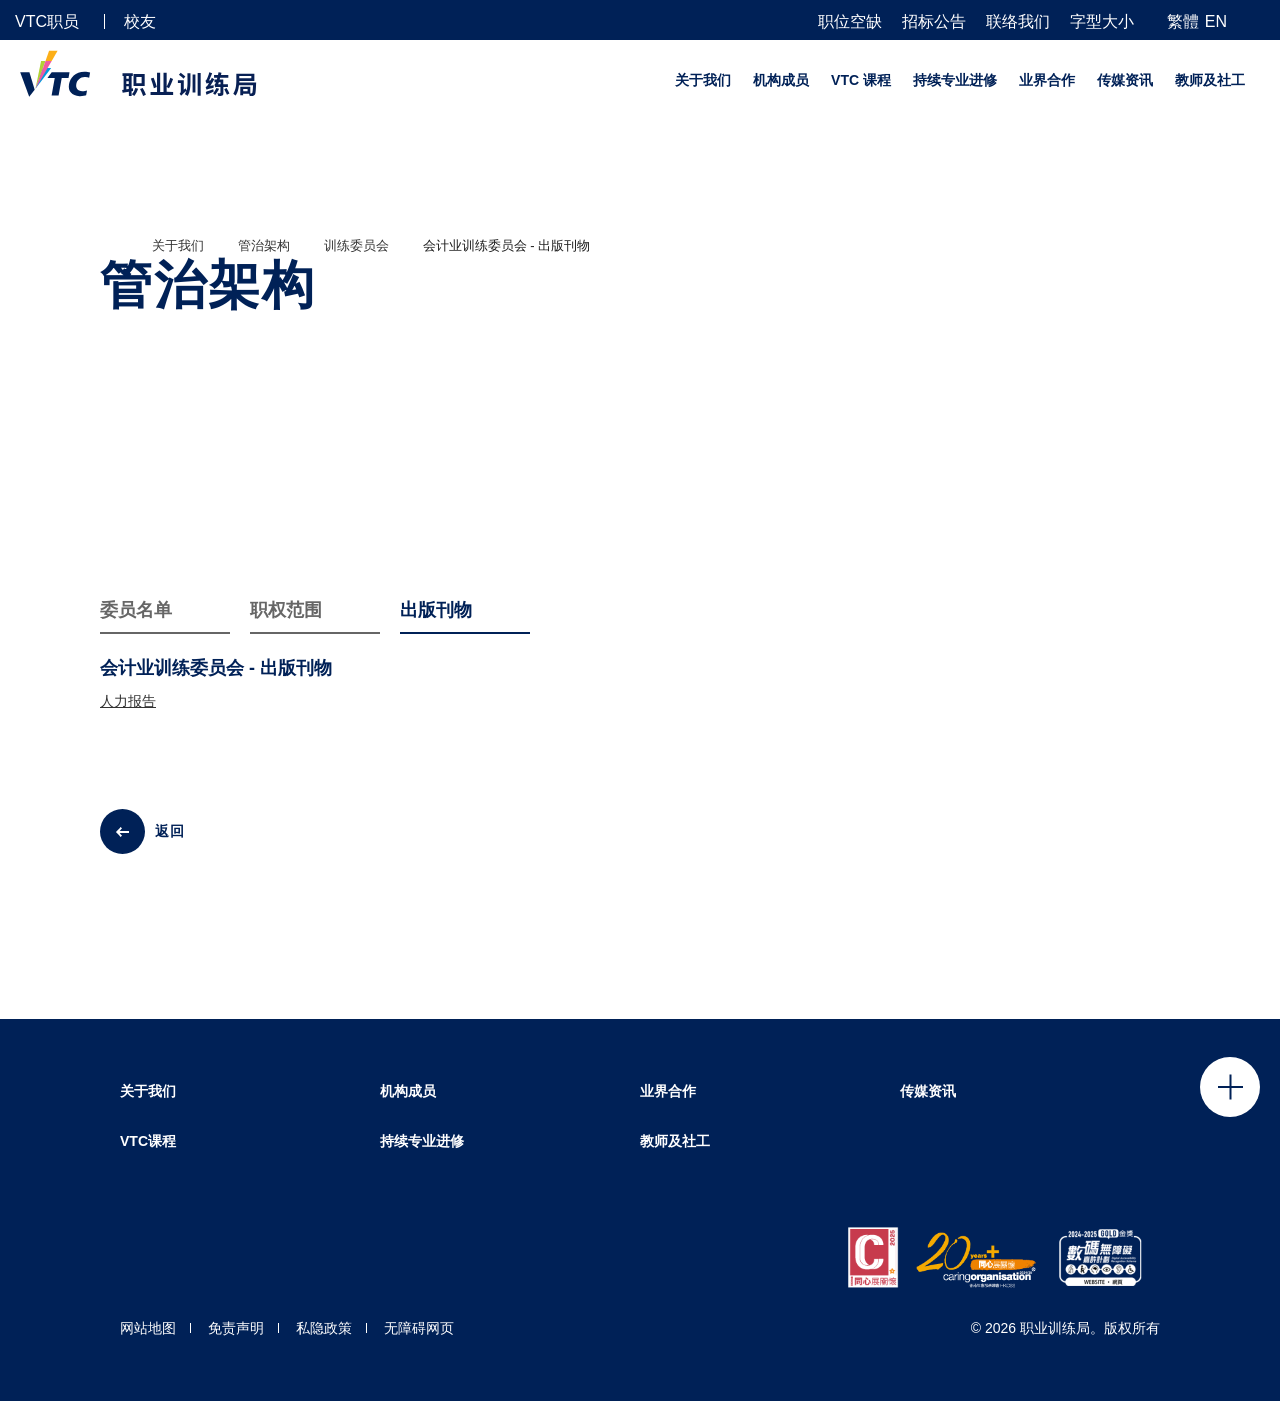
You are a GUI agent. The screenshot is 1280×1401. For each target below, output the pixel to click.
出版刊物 (436, 610)
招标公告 (934, 22)
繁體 (1183, 21)
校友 (140, 21)
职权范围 (286, 610)
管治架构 (264, 245)
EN (1216, 21)
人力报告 (128, 701)
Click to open (1230, 1087)
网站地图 (148, 1328)
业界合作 (1047, 80)
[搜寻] (1257, 20)
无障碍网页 (419, 1328)
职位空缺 (850, 22)
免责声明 (236, 1328)
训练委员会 (356, 245)
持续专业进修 (955, 80)
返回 (170, 831)
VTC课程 (148, 1141)
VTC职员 (47, 21)
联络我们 (1018, 22)
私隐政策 (324, 1328)
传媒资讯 (1125, 80)
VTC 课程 (861, 80)
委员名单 (136, 610)
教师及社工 (1210, 80)
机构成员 (781, 80)
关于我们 (703, 80)
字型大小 (1102, 22)
